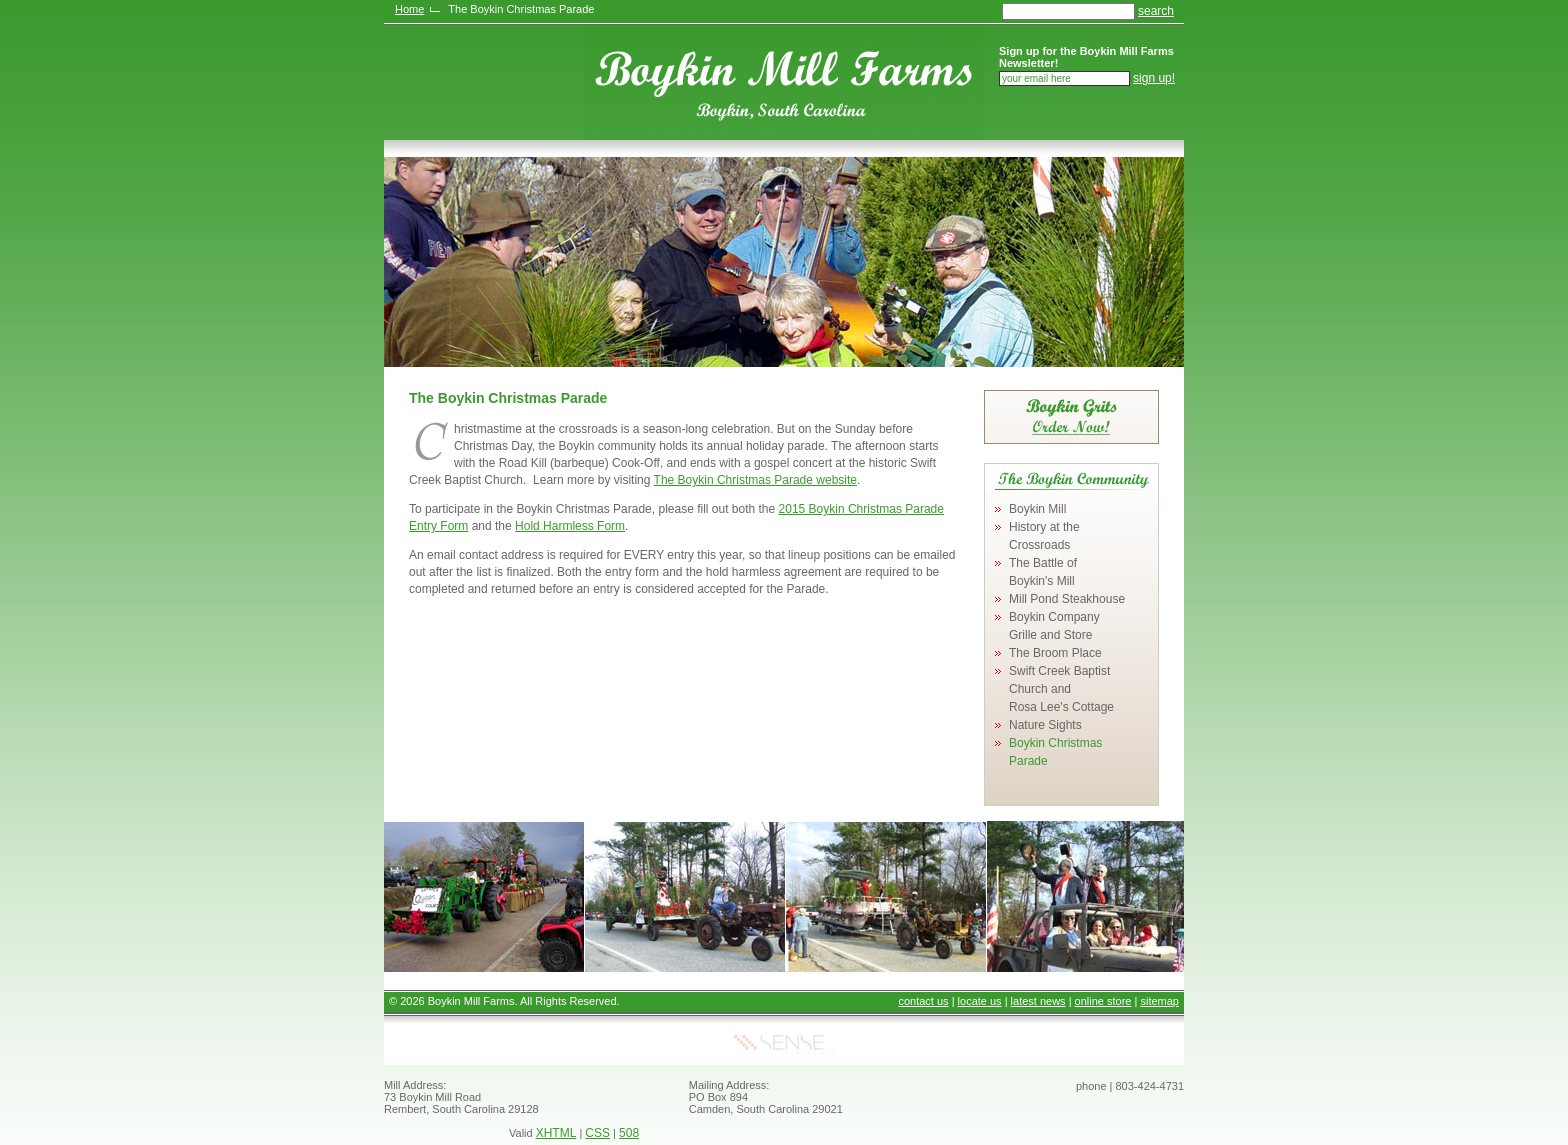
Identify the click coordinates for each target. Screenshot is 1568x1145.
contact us (923, 1001)
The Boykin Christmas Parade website (755, 480)
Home (409, 9)
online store (1103, 1001)
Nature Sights (1045, 725)
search (1156, 11)
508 (629, 1133)
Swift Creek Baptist (1061, 689)
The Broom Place (1055, 653)
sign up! (1154, 78)
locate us (980, 1001)
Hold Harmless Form (570, 526)
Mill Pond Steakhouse (1067, 599)
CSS (597, 1133)
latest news (1038, 1001)
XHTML (556, 1133)
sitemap (1159, 1001)
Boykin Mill (1037, 509)
